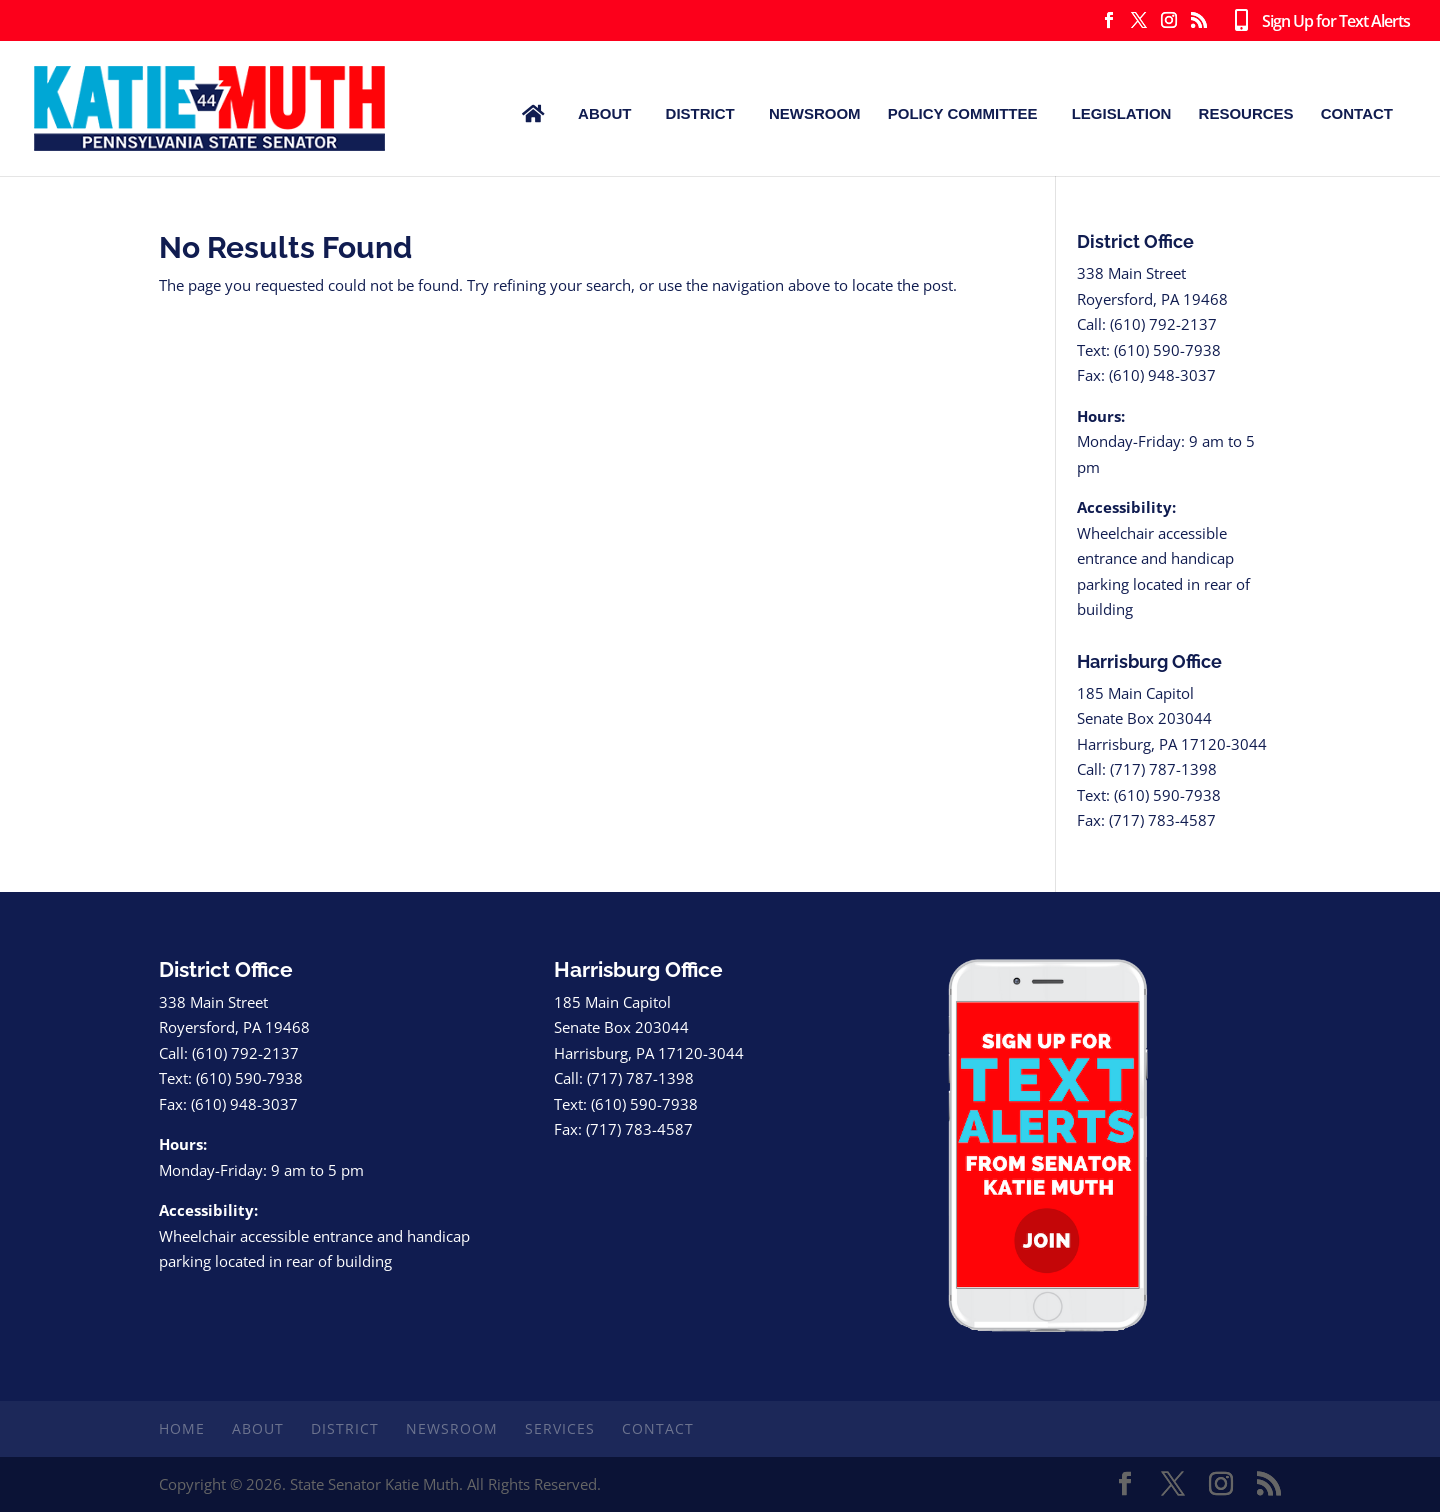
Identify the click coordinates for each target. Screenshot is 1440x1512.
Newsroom (815, 113)
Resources (1246, 113)
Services (560, 1428)
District (700, 113)
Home (182, 1428)
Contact (1357, 113)
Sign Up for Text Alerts (1318, 22)
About (604, 113)
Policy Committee (963, 113)
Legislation (1122, 113)
